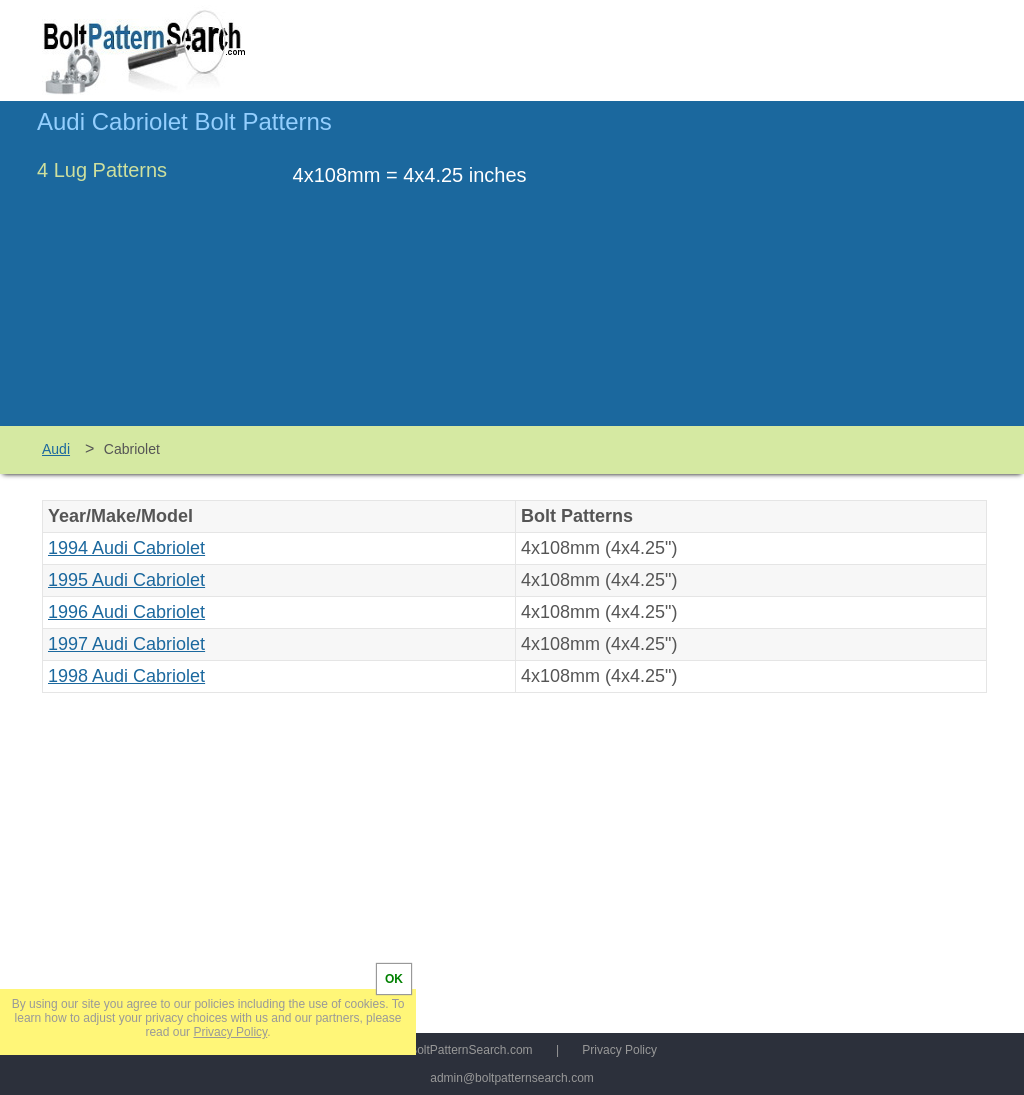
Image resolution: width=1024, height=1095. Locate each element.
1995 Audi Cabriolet (126, 580)
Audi (56, 449)
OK (394, 979)
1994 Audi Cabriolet (126, 548)
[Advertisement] (819, 273)
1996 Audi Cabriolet (126, 612)
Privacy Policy (619, 1050)
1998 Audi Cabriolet (126, 676)
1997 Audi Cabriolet (126, 644)
